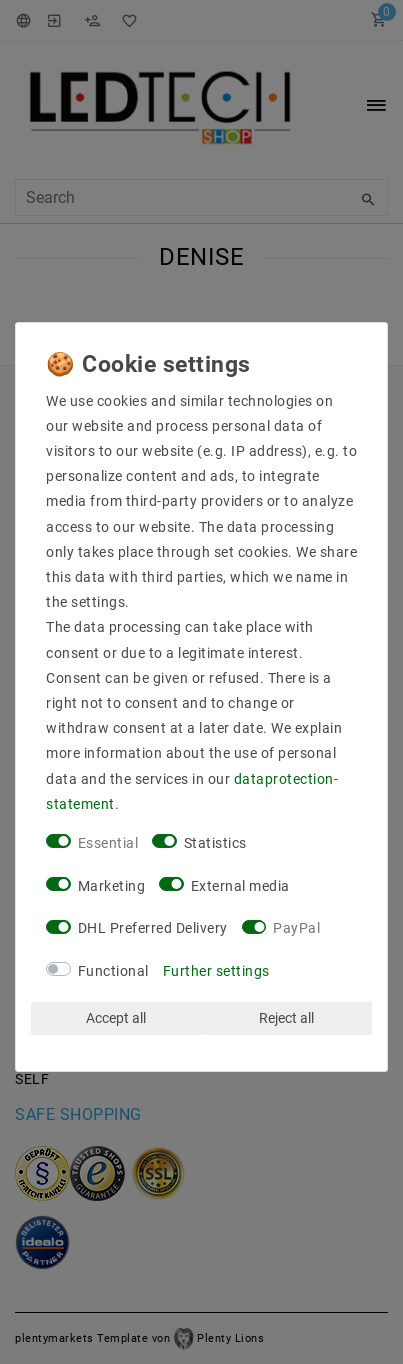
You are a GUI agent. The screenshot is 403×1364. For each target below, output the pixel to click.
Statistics (215, 843)
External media (240, 886)
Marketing (112, 886)
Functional (113, 971)
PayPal (296, 928)
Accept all (116, 1018)
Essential (108, 843)
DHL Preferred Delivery (153, 928)
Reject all (286, 1018)
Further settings (216, 971)
